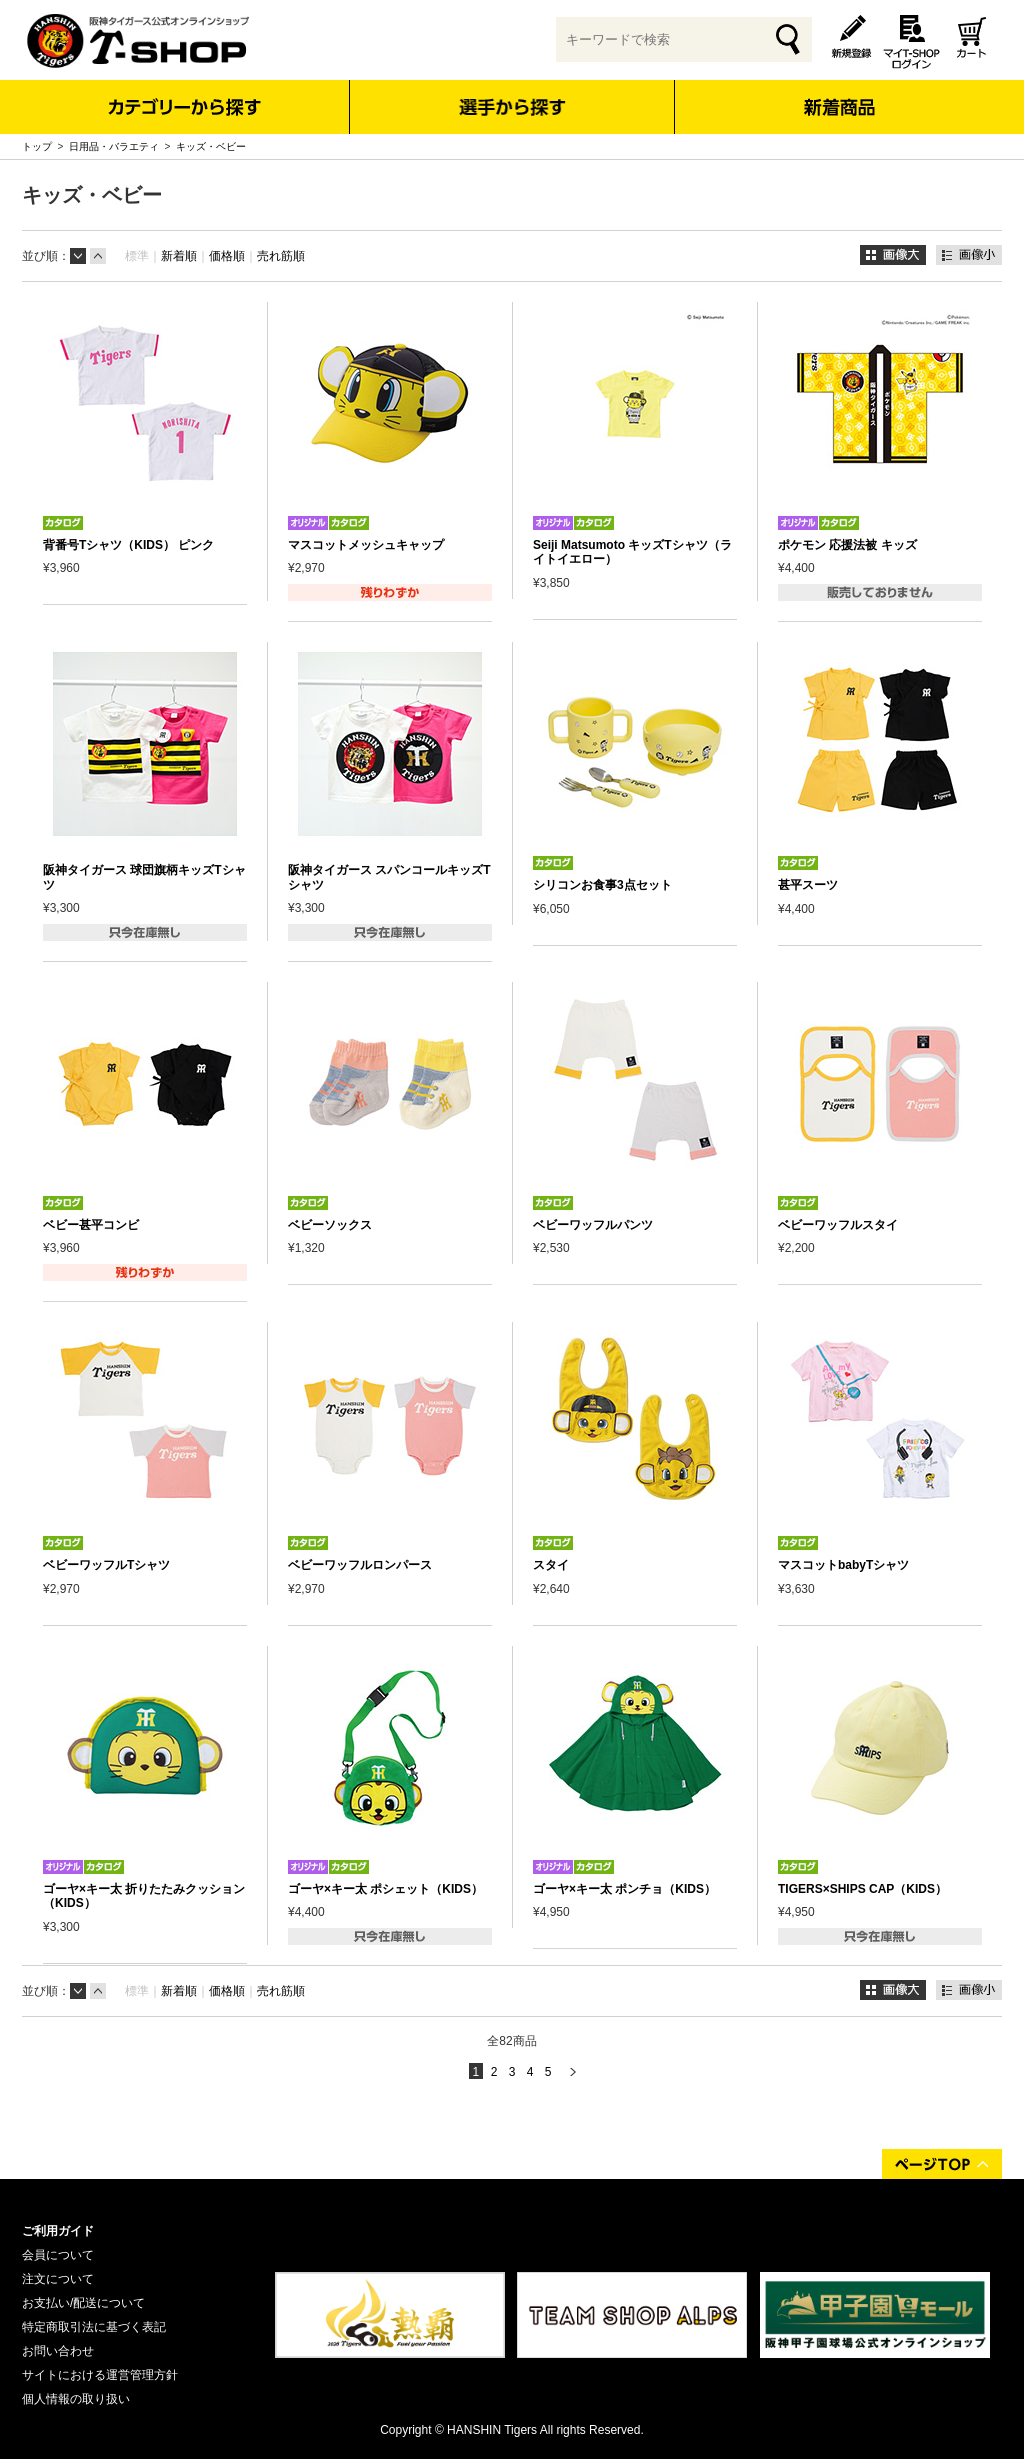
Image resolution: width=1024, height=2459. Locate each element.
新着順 (179, 256)
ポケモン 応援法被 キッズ (847, 545)
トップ (37, 146)
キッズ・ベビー (211, 146)
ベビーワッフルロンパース (360, 1565)
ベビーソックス (330, 1225)
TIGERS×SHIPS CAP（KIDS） (862, 1889)
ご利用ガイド (58, 2231)
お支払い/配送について (83, 2303)
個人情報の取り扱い (76, 2399)
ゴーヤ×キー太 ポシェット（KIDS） (385, 1889)
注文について (58, 2279)
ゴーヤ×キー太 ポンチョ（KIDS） (624, 1889)
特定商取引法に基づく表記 (94, 2327)
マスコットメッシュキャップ (366, 545)
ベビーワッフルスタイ (838, 1225)
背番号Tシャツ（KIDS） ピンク (128, 545)
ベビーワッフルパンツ (593, 1225)
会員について (58, 2255)
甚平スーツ (808, 885)
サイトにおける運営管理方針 (100, 2375)
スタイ (551, 1565)
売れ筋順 (281, 256)
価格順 (227, 256)
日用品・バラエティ (114, 146)
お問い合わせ (58, 2351)
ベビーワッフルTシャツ (106, 1565)
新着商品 (838, 93)
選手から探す (512, 107)
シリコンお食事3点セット (602, 885)
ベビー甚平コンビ (91, 1225)
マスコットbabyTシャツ (843, 1565)
